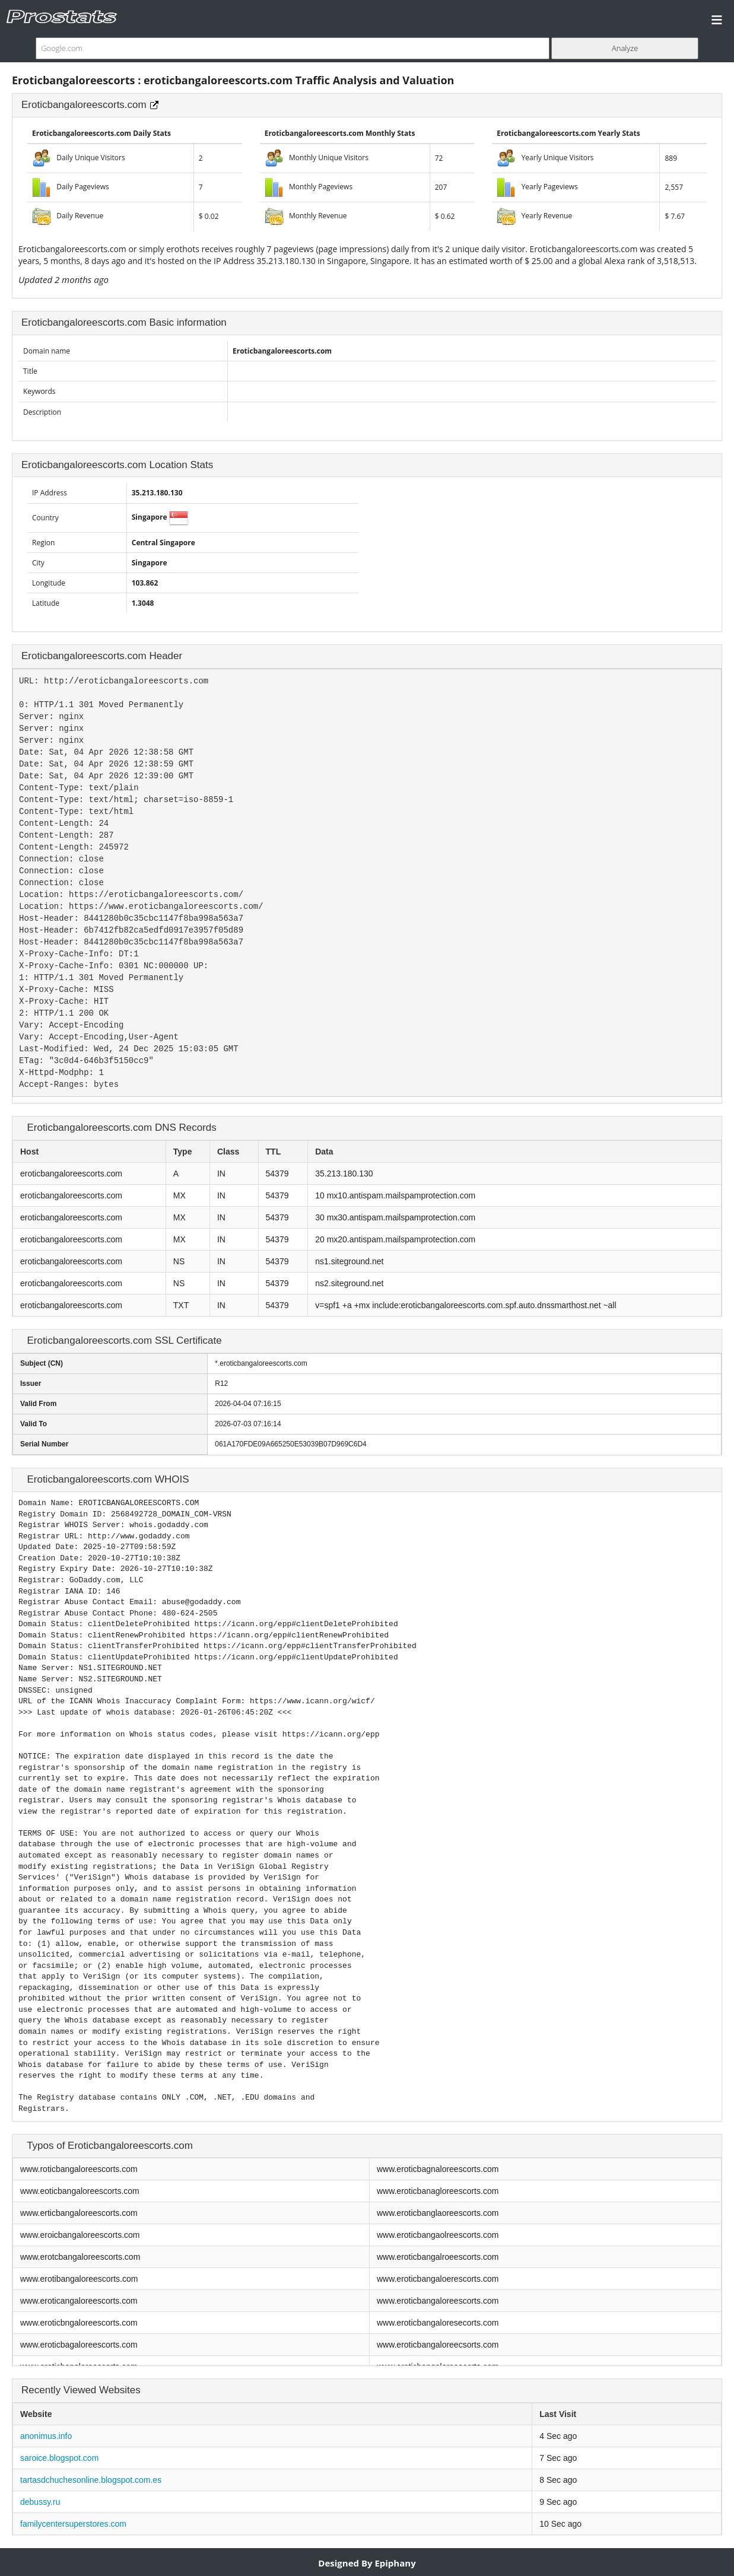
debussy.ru (40, 2502)
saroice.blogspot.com (59, 2458)
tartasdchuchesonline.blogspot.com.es (90, 2480)
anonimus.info (46, 2436)
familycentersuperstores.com (73, 2524)
